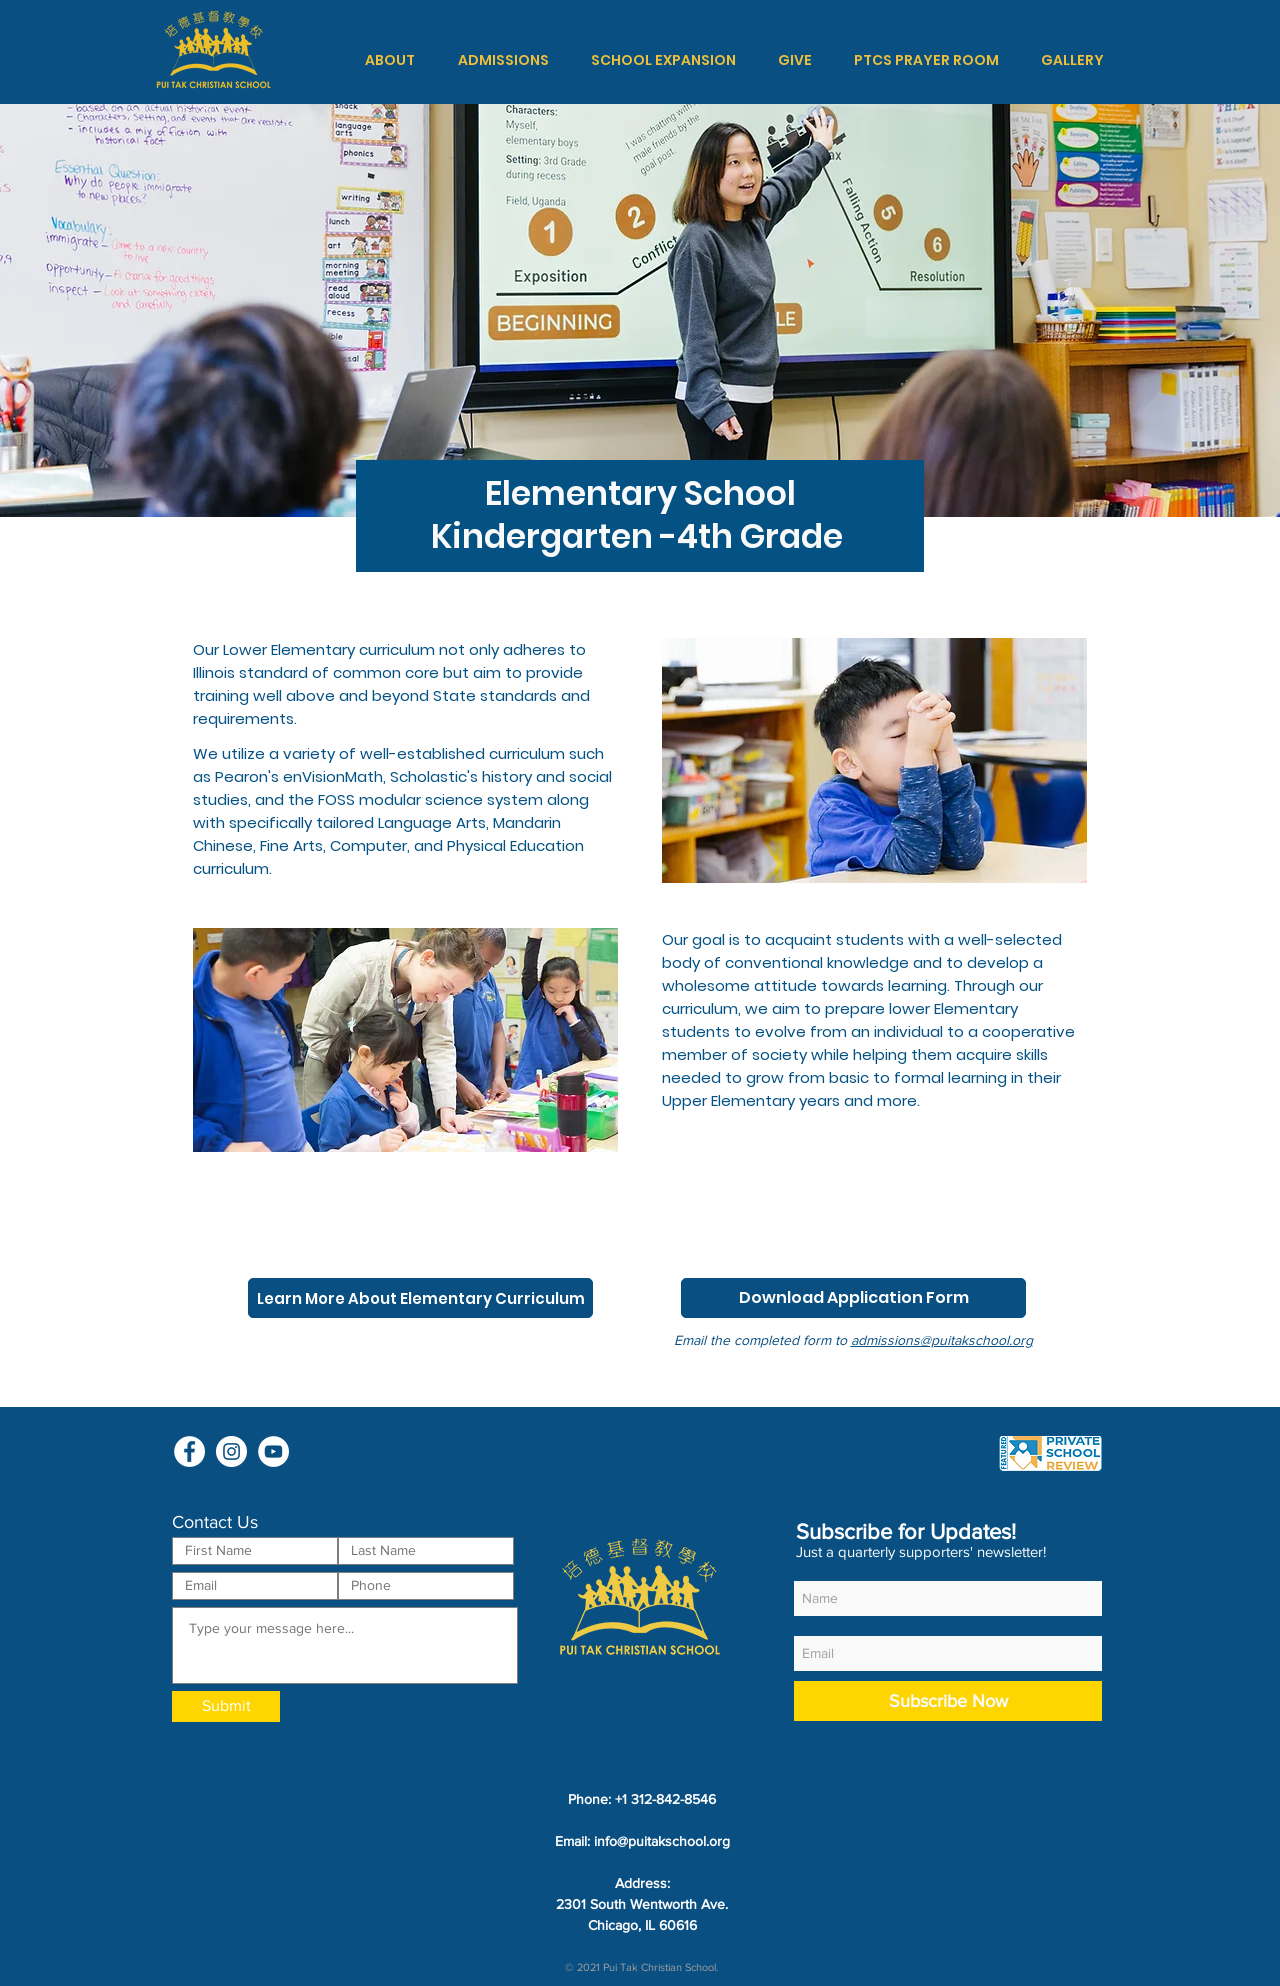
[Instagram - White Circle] (231, 1451)
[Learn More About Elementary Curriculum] (420, 1298)
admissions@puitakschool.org (942, 1340)
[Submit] (226, 1706)
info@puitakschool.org (662, 1841)
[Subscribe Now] (948, 1701)
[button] (389, 60)
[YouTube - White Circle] (273, 1451)
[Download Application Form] (853, 1298)
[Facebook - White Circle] (189, 1451)
